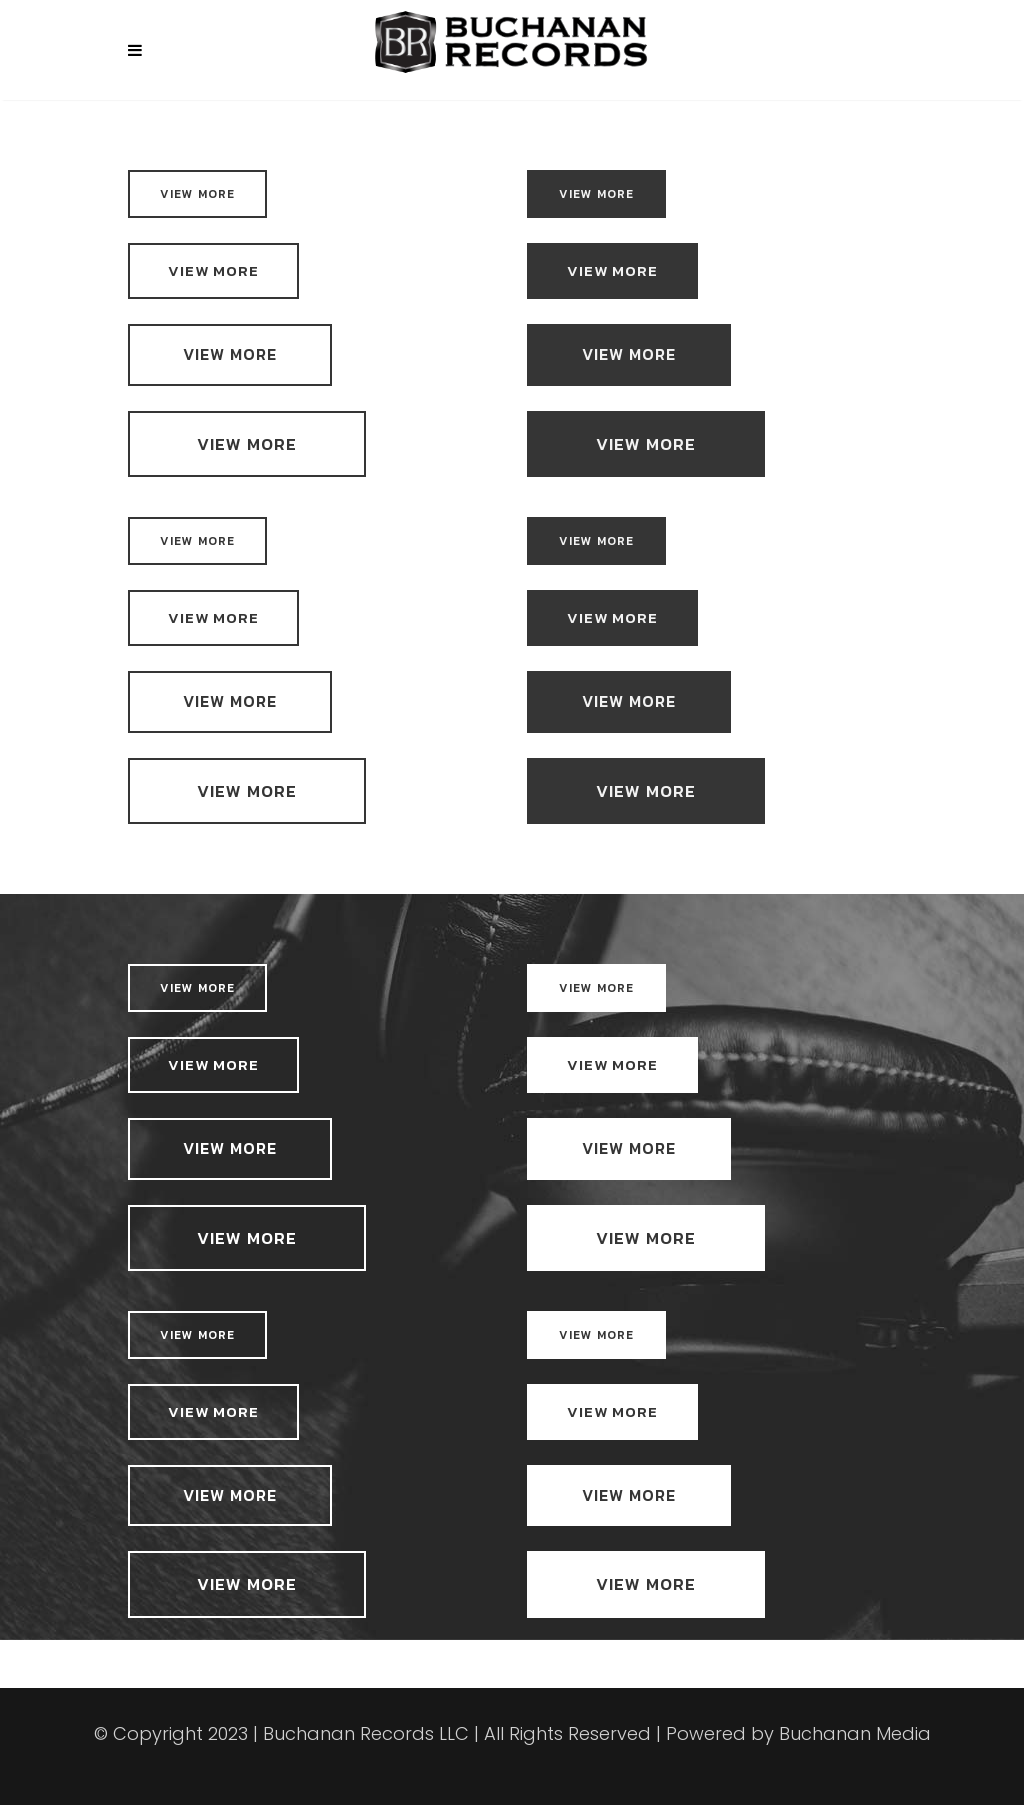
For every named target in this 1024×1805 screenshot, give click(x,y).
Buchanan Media (855, 1733)
